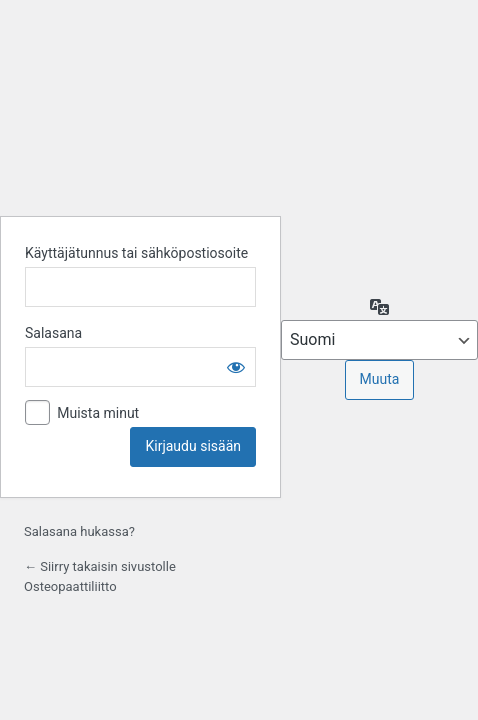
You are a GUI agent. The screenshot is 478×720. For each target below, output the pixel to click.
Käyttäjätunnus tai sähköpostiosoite (136, 253)
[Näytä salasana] (236, 367)
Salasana (53, 333)
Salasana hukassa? (79, 531)
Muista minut (98, 413)
